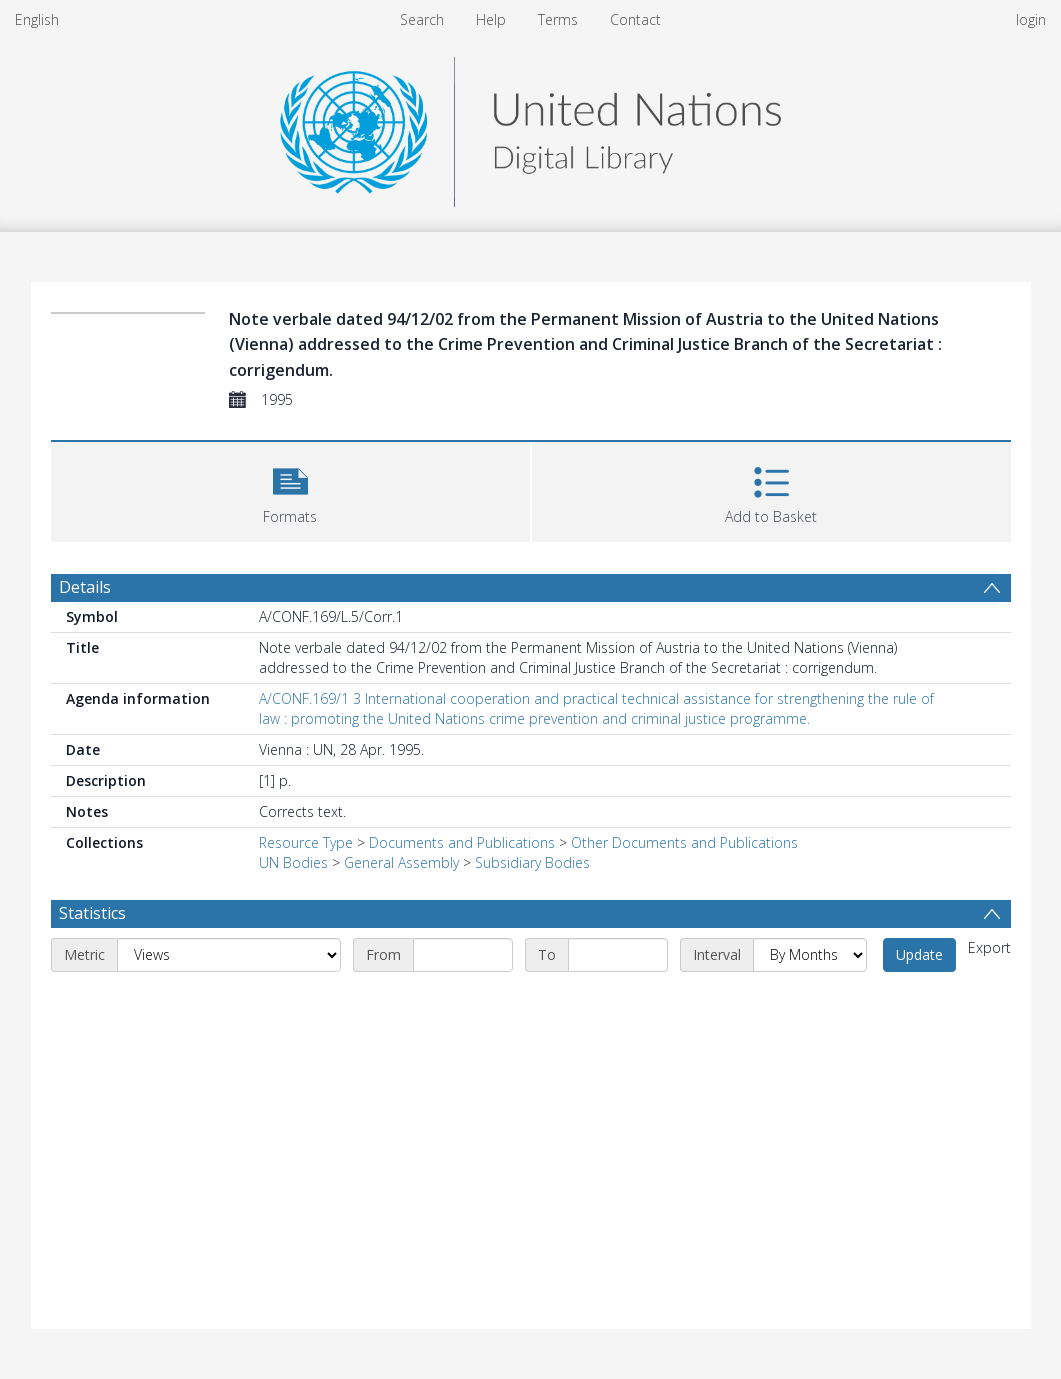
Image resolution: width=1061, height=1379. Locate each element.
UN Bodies (293, 862)
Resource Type (306, 842)
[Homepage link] (530, 126)
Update (919, 954)
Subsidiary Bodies (532, 862)
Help (491, 19)
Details (85, 587)
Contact (635, 19)
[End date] (618, 955)
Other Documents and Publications (684, 842)
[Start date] (463, 955)
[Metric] (229, 955)
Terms (558, 19)
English (37, 19)
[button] (290, 489)
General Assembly (401, 862)
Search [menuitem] (422, 19)
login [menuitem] (1031, 19)
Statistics (92, 913)
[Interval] (810, 955)
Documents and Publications (462, 842)
